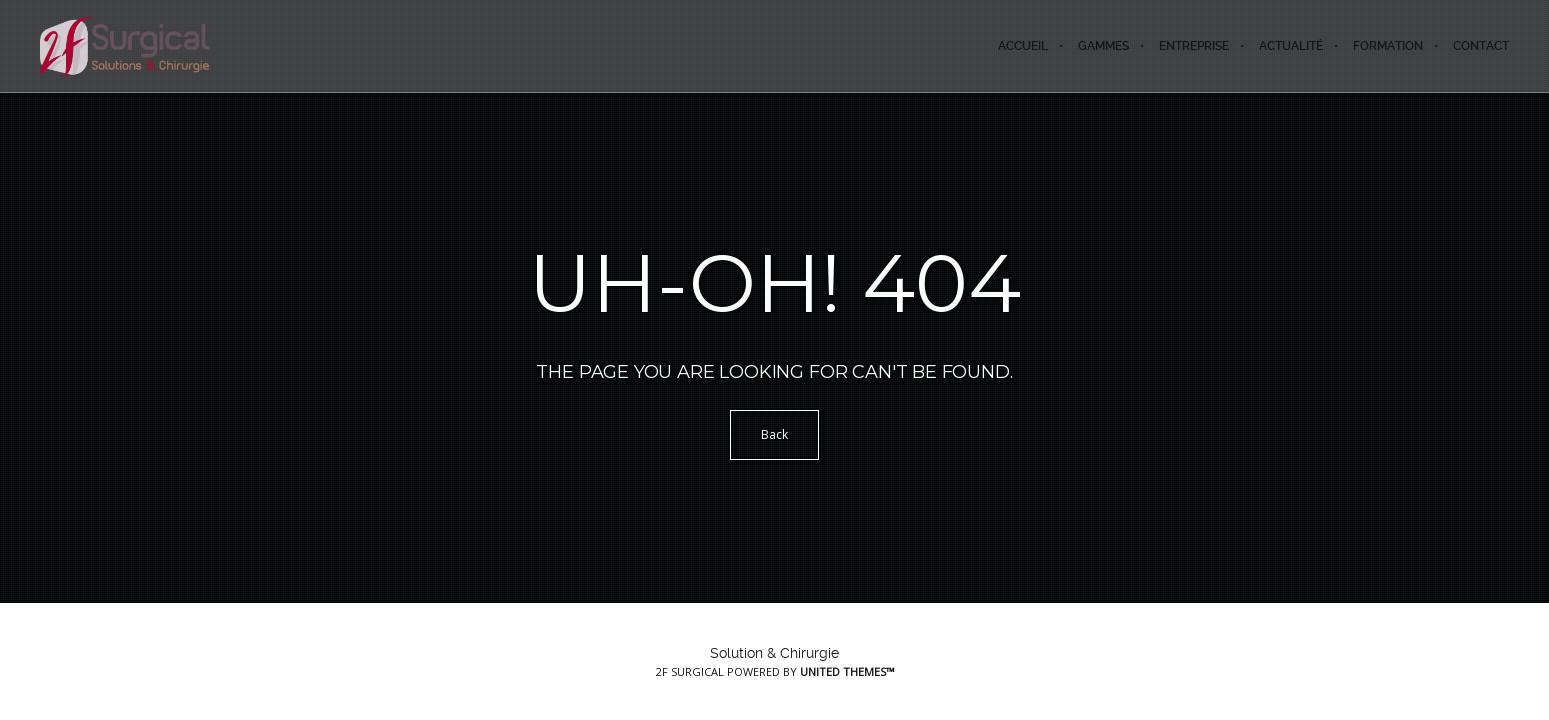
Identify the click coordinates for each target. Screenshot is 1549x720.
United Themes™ (847, 671)
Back (774, 434)
